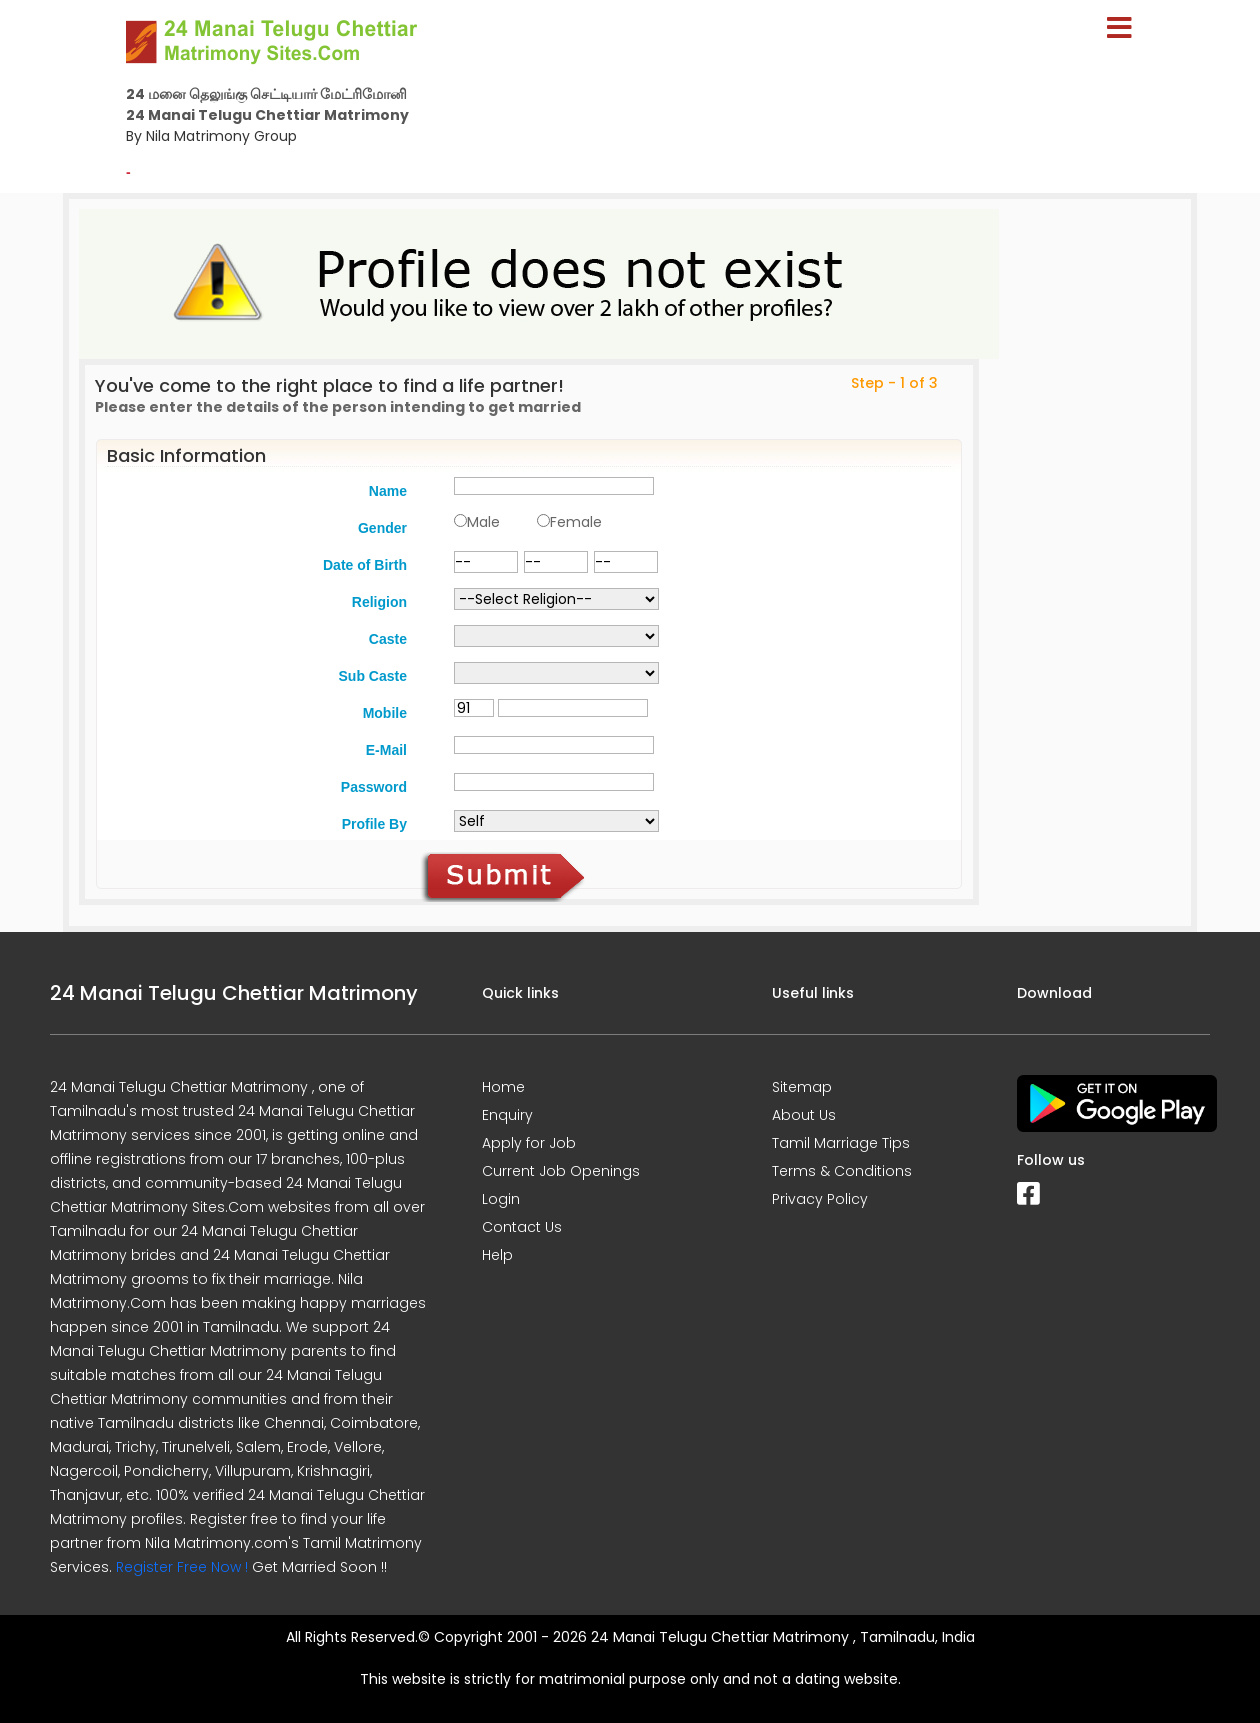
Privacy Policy (820, 1199)
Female (576, 522)
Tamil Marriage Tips (841, 1143)
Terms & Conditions (842, 1171)
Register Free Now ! (182, 1567)
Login (501, 1199)
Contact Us (522, 1227)
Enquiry (507, 1115)
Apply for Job (529, 1143)
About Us (804, 1115)
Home (503, 1087)
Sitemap (802, 1087)
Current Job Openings (561, 1171)
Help (497, 1255)
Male (483, 522)
